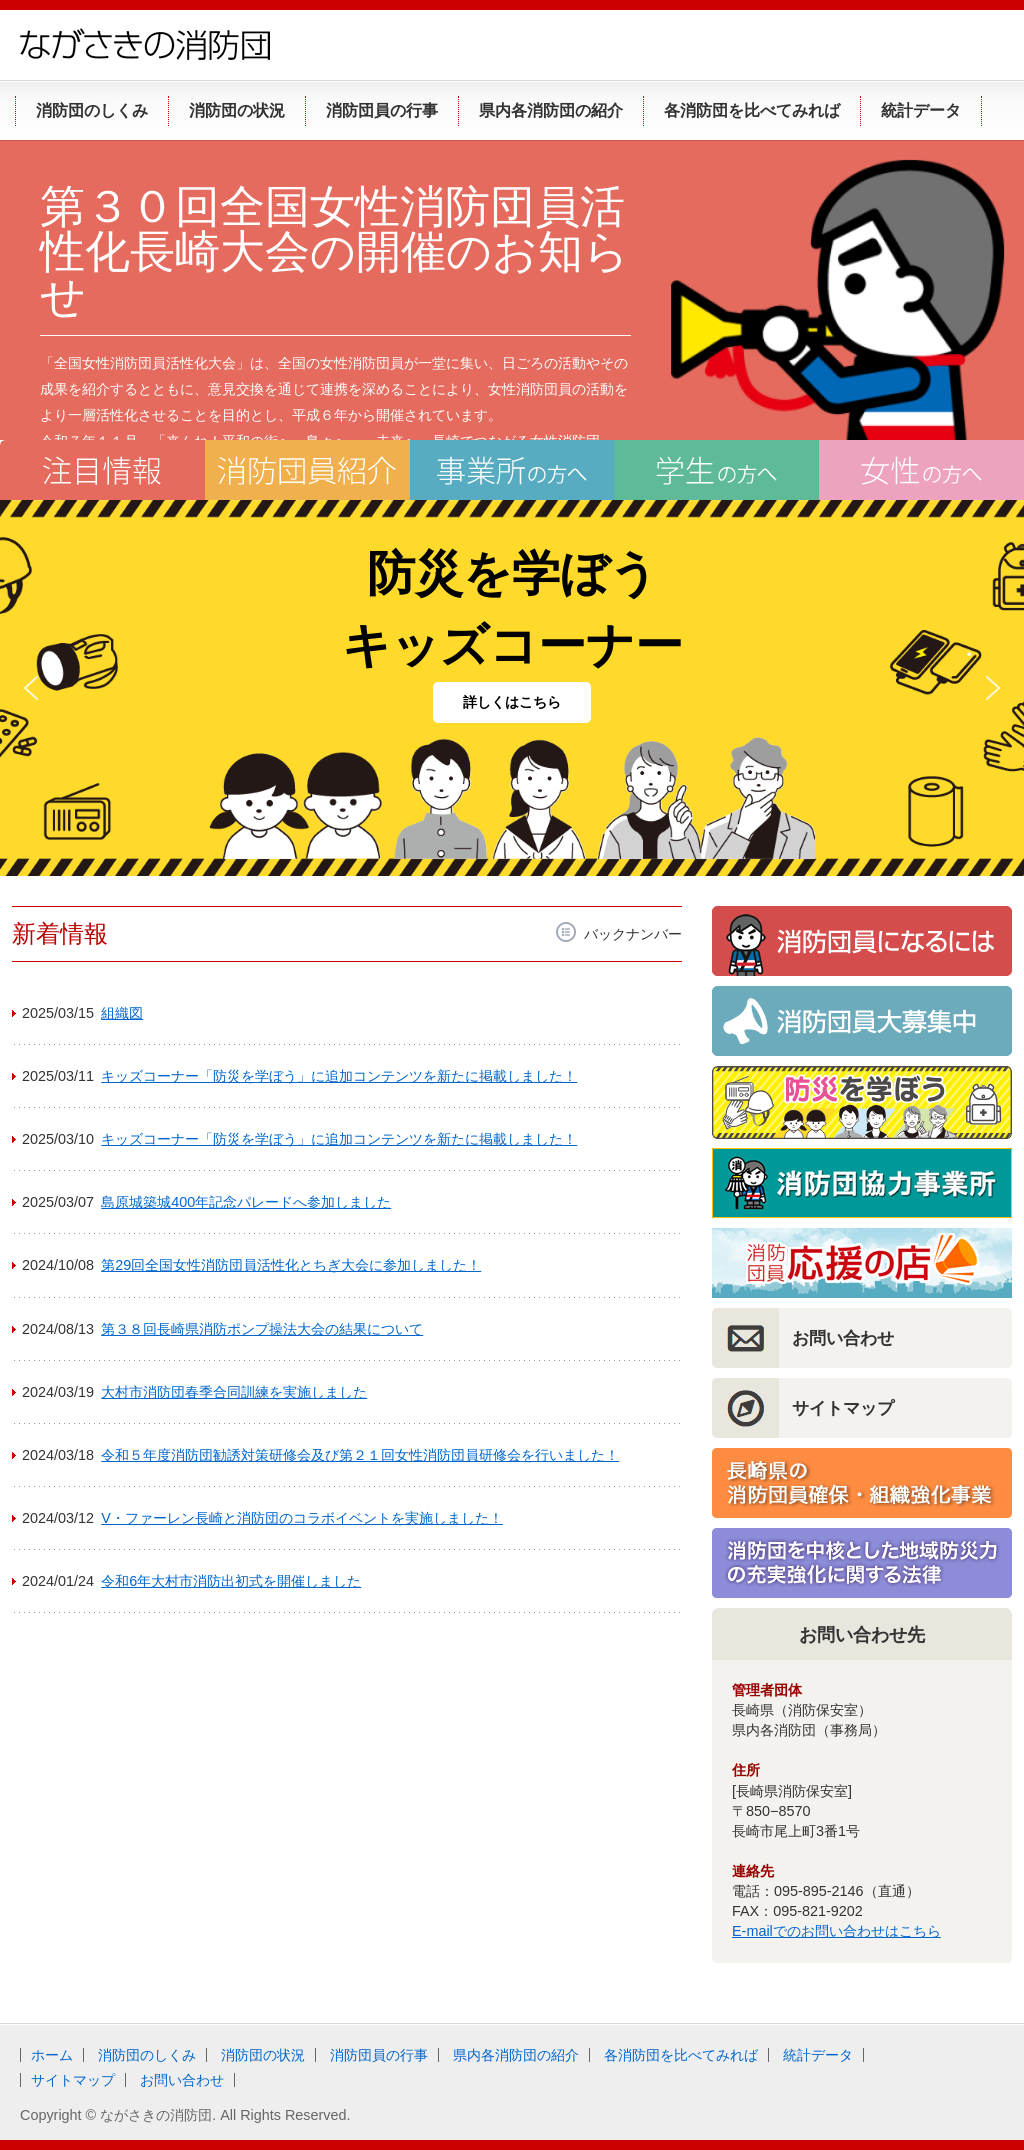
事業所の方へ (512, 470)
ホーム (52, 2055)
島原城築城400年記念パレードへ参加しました (246, 1202)
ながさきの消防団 (145, 44)
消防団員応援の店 (862, 1263)
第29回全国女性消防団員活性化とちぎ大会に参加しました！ (291, 1265)
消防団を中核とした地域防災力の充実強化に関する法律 (862, 1563)
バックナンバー (633, 934)
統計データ (818, 2055)
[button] (31, 688)
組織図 (122, 1013)
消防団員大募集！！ (862, 1021)
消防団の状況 (263, 2055)
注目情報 (102, 470)
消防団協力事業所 (862, 1183)
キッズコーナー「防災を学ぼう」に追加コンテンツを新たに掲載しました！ (339, 1076)
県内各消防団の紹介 (516, 2055)
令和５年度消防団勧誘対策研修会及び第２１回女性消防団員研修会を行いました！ (360, 1455)
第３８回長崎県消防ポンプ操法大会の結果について (262, 1329)
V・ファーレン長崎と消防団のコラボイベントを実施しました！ (302, 1518)
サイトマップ (843, 1408)
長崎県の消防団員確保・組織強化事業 (862, 1483)
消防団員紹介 (307, 470)
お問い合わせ (843, 1338)
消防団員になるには (862, 941)
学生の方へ (716, 470)
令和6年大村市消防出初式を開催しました (231, 1581)
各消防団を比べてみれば (681, 2055)
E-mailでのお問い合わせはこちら (836, 1931)
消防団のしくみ (147, 2055)
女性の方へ (921, 470)
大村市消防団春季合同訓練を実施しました (234, 1392)
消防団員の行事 (379, 2055)
